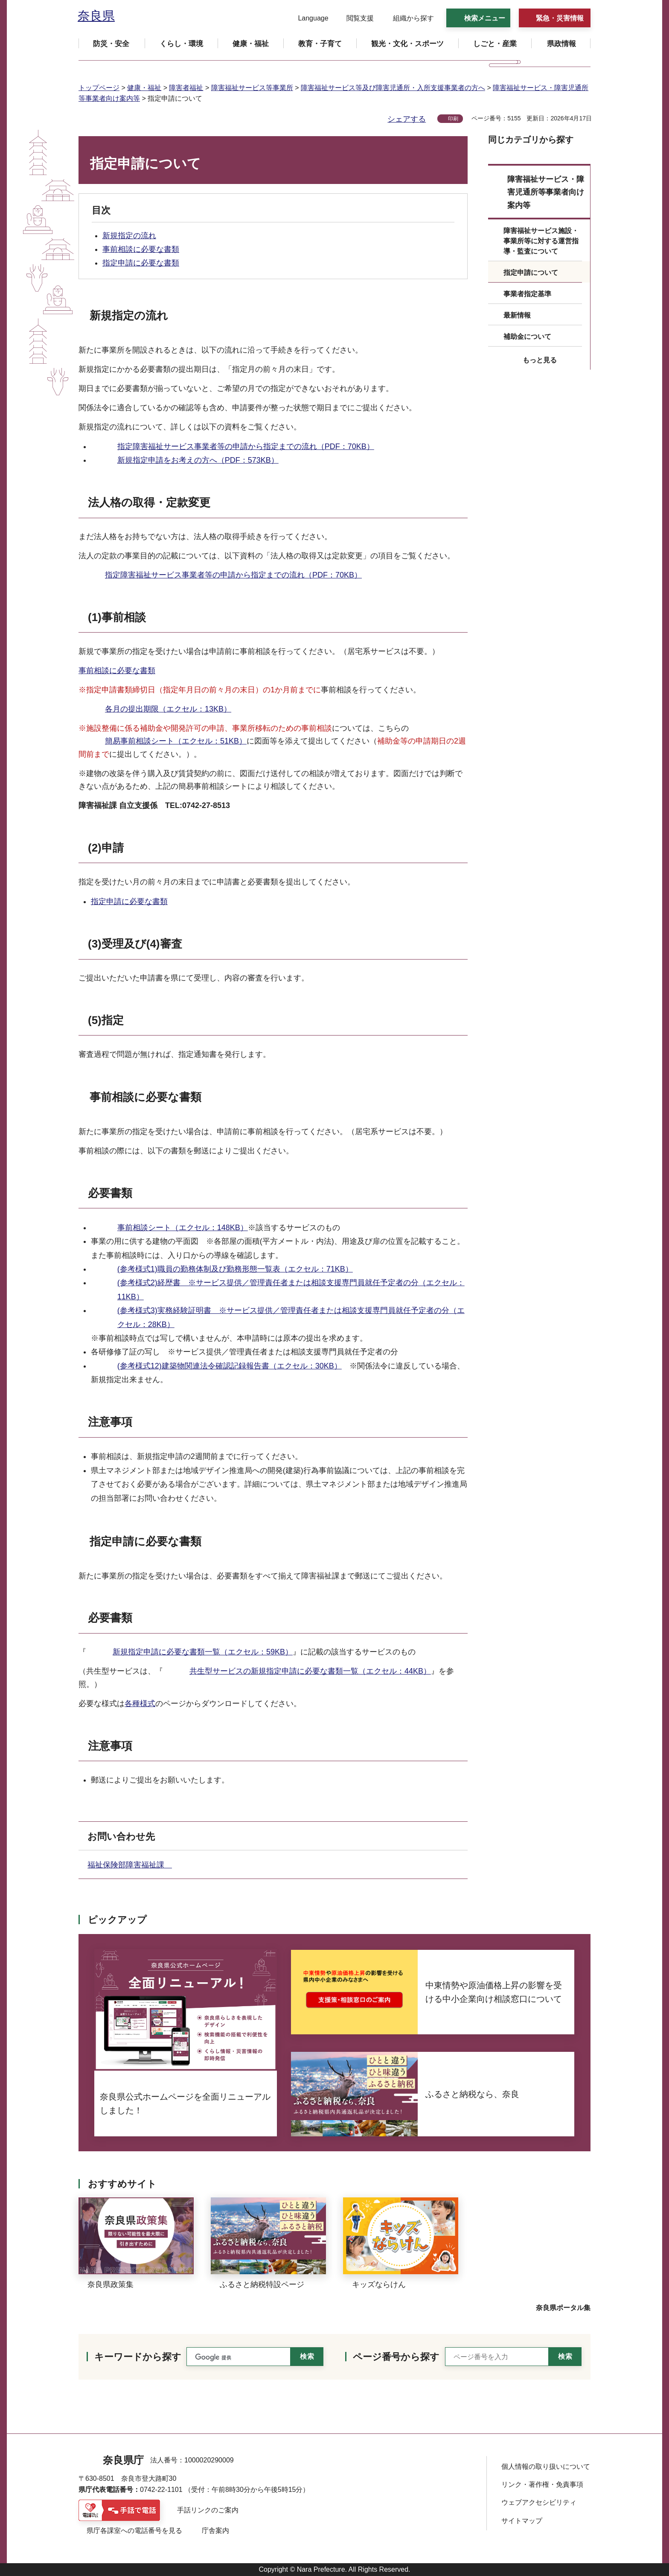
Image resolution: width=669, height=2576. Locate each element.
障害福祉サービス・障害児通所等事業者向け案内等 (545, 192)
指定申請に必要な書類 (140, 263)
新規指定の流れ (129, 235)
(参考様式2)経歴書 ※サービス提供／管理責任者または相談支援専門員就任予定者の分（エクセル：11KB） (291, 1289)
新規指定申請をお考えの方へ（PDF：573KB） (198, 460)
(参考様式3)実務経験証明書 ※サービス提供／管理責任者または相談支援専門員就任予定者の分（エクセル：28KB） (291, 1317)
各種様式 (140, 1703)
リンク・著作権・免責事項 (542, 2484)
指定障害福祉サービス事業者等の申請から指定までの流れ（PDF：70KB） (245, 446)
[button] (308, 18)
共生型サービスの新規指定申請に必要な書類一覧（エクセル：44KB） (310, 1671)
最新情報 (517, 315)
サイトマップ (521, 2520)
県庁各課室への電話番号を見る (134, 2530)
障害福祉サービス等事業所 (252, 87)
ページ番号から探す (396, 2356)
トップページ (99, 87)
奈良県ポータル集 (563, 2307)
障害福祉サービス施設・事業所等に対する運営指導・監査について (541, 241)
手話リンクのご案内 (208, 2510)
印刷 (453, 119)
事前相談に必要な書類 (140, 249)
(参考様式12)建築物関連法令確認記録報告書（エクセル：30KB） (229, 1366)
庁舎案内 (215, 2530)
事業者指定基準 (527, 294)
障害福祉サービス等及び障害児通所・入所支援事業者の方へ (393, 87)
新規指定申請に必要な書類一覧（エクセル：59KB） (203, 1652)
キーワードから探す (137, 2356)
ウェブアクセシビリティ (538, 2502)
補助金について (527, 336)
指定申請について (530, 272)
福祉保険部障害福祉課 (129, 1865)
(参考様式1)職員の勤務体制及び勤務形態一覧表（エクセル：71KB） (235, 1269)
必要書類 (110, 1193)
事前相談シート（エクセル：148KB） (182, 1227)
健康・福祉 (144, 87)
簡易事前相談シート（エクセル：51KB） (176, 741)
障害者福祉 (186, 87)
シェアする (406, 119)
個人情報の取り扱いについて (545, 2466)
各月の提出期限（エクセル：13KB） (168, 709)
